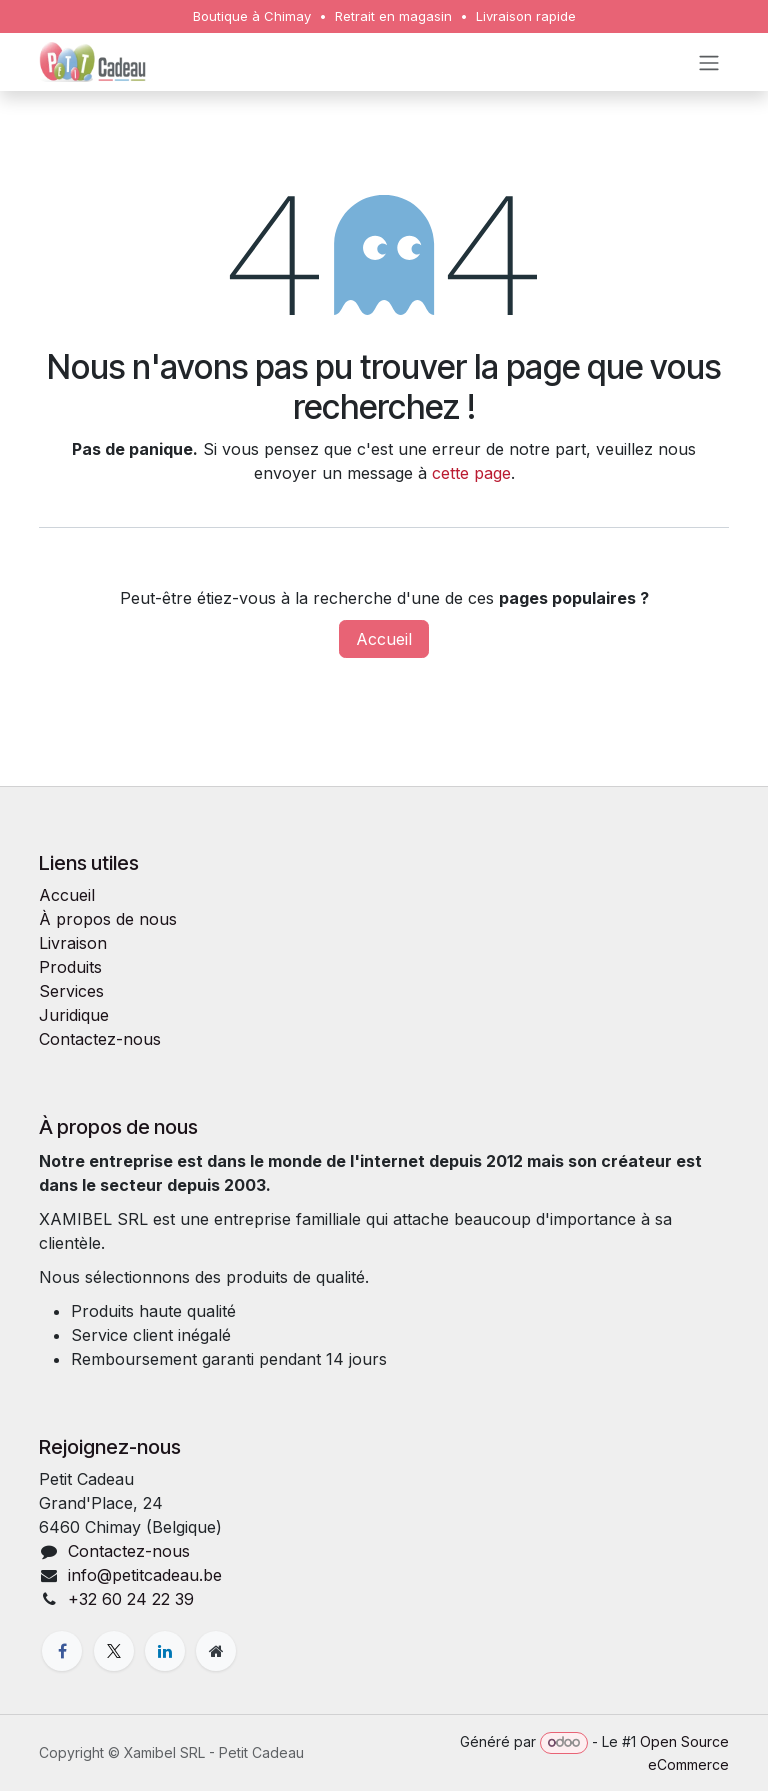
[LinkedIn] (165, 1651)
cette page (471, 473)
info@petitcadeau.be (145, 1575)
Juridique (74, 1015)
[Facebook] (62, 1651)
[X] (114, 1651)
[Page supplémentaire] (216, 1651)
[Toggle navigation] (709, 62)
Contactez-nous (100, 1039)
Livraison (73, 943)
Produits (70, 967)
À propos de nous (108, 919)
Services (71, 991)
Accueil (384, 639)
